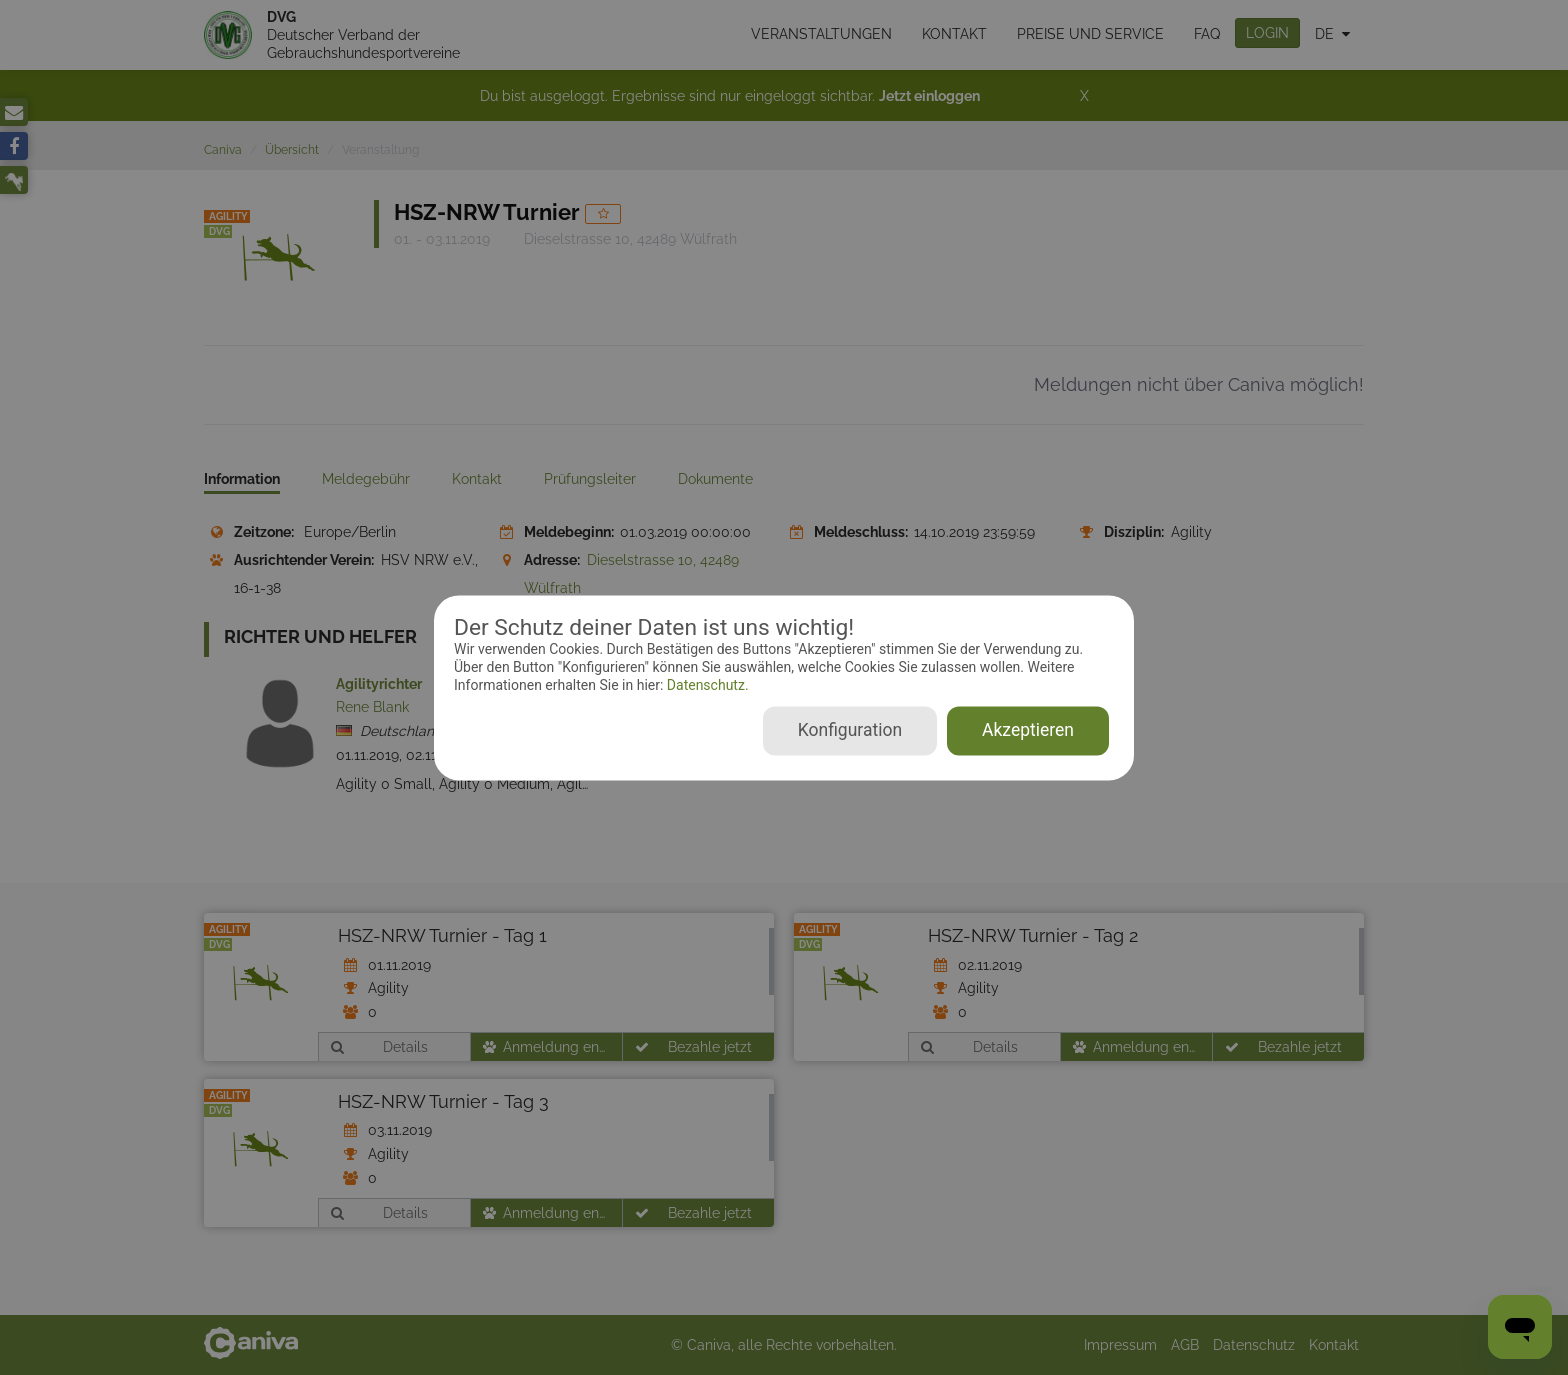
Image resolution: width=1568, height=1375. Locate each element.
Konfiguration (850, 730)
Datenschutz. (705, 686)
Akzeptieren (1028, 730)
